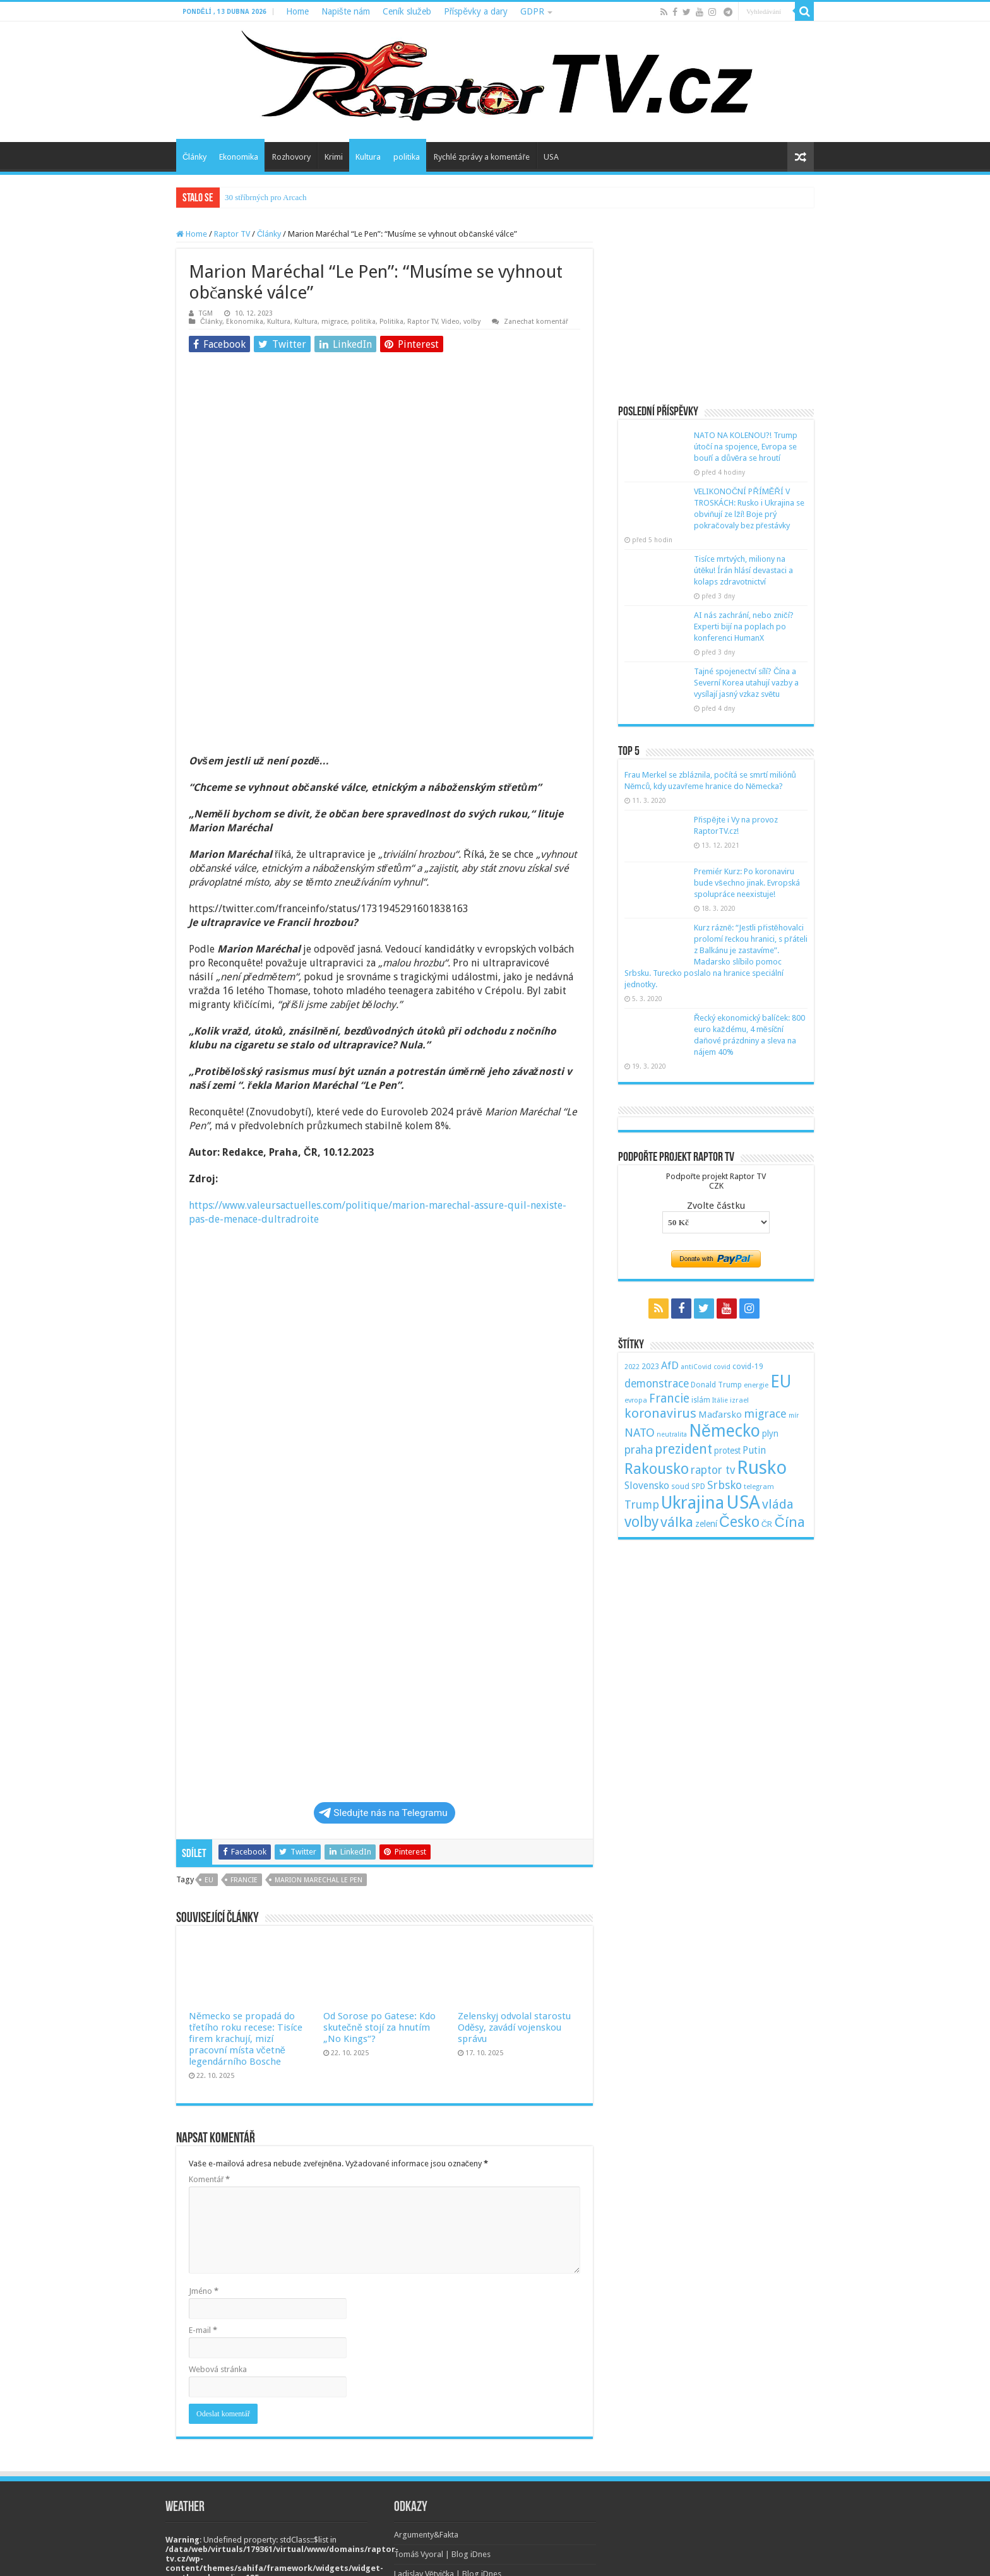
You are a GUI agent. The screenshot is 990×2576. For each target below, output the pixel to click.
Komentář (209, 2008)
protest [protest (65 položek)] (727, 1450)
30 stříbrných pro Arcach (266, 197)
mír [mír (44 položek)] (794, 1415)
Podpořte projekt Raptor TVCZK (716, 1181)
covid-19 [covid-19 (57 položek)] (747, 1366)
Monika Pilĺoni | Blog (431, 2422)
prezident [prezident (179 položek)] (683, 1449)
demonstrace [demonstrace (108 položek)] (656, 1383)
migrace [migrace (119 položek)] (765, 1413)
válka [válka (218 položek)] (676, 1522)
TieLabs (799, 2555)
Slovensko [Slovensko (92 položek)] (646, 1486)
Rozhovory (291, 157)
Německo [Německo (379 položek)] (724, 1430)
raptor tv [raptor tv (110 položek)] (713, 1470)
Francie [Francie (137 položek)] (669, 1398)
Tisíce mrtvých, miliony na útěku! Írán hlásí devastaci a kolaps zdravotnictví (743, 570)
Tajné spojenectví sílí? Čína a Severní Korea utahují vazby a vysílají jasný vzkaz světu (746, 683)
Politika (391, 322)
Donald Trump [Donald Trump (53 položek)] (716, 1384)
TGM (206, 313)
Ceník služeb (407, 11)
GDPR (532, 11)
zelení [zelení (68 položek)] (706, 1524)
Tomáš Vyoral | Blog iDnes (442, 2383)
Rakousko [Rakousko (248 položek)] (656, 1469)
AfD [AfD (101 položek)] (670, 1365)
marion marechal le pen (318, 1709)
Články (194, 157)
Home (297, 11)
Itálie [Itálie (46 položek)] (720, 1400)
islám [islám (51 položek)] (700, 1400)
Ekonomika (238, 157)
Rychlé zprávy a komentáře (481, 157)
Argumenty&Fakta (426, 2363)
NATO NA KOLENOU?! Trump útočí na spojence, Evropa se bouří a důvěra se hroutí (745, 446)
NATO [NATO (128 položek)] (639, 1432)
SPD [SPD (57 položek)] (698, 1486)
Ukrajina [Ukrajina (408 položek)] (692, 1503)
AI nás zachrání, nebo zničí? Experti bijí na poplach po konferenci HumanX (744, 626)
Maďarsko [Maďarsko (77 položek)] (720, 1414)
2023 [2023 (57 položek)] (650, 1366)
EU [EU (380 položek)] (780, 1381)
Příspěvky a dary (476, 11)
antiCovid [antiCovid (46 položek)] (696, 1367)
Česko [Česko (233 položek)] (739, 1522)
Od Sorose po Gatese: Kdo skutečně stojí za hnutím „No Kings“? (379, 1856)
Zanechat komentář (536, 322)
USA (551, 157)
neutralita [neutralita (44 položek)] (672, 1434)
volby (471, 322)
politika (406, 157)
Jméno (203, 2120)
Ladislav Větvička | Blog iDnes (448, 2402)
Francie (244, 1709)
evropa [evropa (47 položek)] (635, 1400)
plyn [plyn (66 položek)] (770, 1433)
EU (209, 1709)
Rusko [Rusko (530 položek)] (762, 1467)
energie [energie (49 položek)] (756, 1384)
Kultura (368, 157)
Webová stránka (218, 2198)
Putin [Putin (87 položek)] (754, 1450)
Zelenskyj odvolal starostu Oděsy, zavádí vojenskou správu (514, 1856)
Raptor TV (232, 234)
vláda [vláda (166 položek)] (778, 1504)
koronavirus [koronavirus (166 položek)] (660, 1413)
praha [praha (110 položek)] (638, 1450)
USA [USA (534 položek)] (743, 1502)
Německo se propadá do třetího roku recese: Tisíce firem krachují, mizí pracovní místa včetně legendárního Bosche (245, 1867)
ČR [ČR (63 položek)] (767, 1524)
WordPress (710, 2555)
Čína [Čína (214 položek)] (789, 1522)
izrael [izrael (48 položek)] (739, 1400)
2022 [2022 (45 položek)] (632, 1367)
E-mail (203, 2159)
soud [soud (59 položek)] (680, 1486)
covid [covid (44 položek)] (722, 1367)
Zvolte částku (715, 1205)
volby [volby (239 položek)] (641, 1522)
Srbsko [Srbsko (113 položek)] (724, 1485)
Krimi (334, 157)
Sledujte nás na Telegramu (383, 1641)
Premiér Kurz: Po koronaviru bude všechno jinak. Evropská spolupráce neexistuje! (747, 883)
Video (450, 322)
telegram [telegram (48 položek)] (759, 1486)
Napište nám (345, 11)
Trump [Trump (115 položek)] (641, 1504)
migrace (334, 322)
